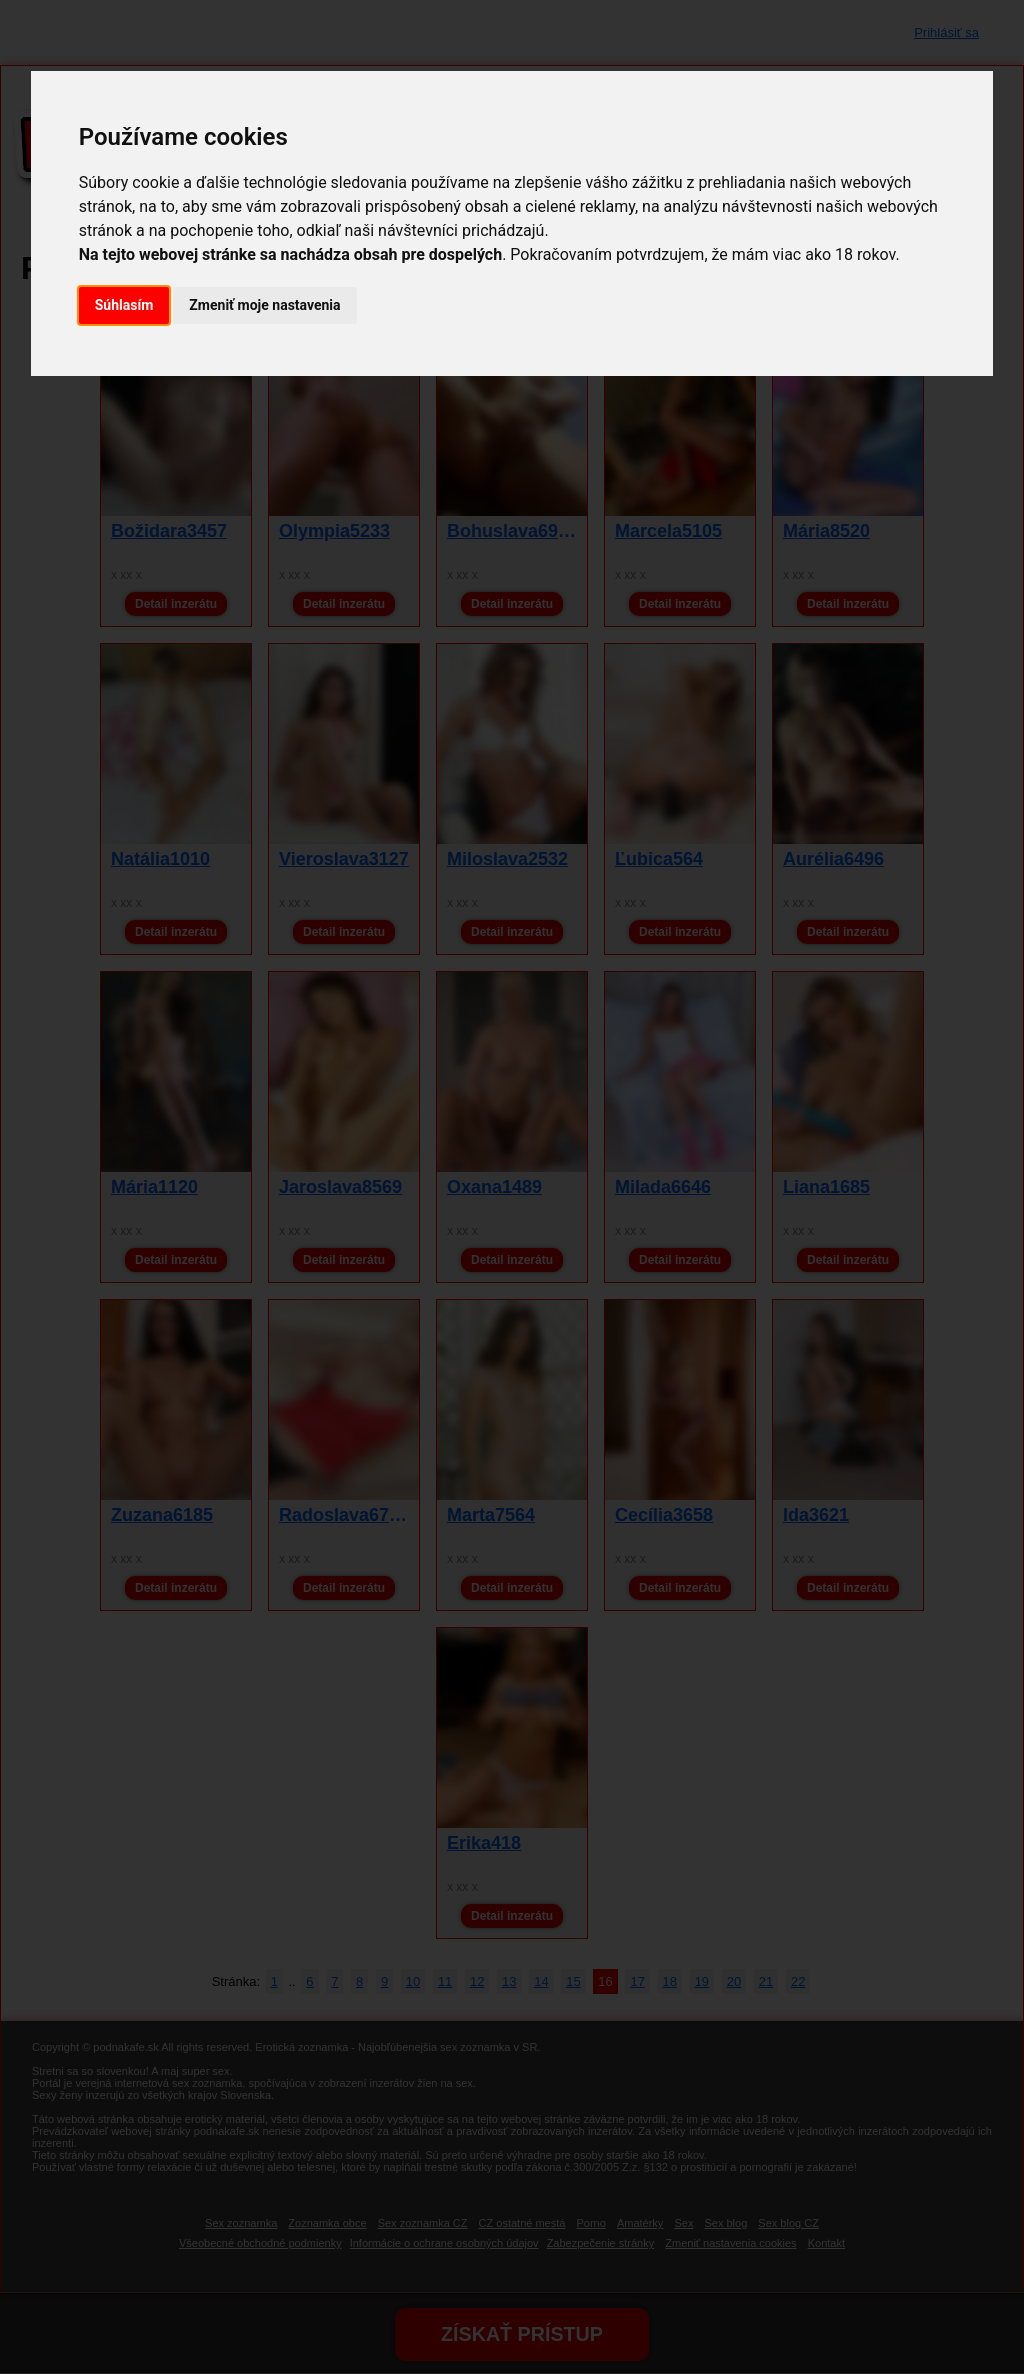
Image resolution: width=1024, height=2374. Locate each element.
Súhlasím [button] (124, 305)
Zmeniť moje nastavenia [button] (264, 305)
